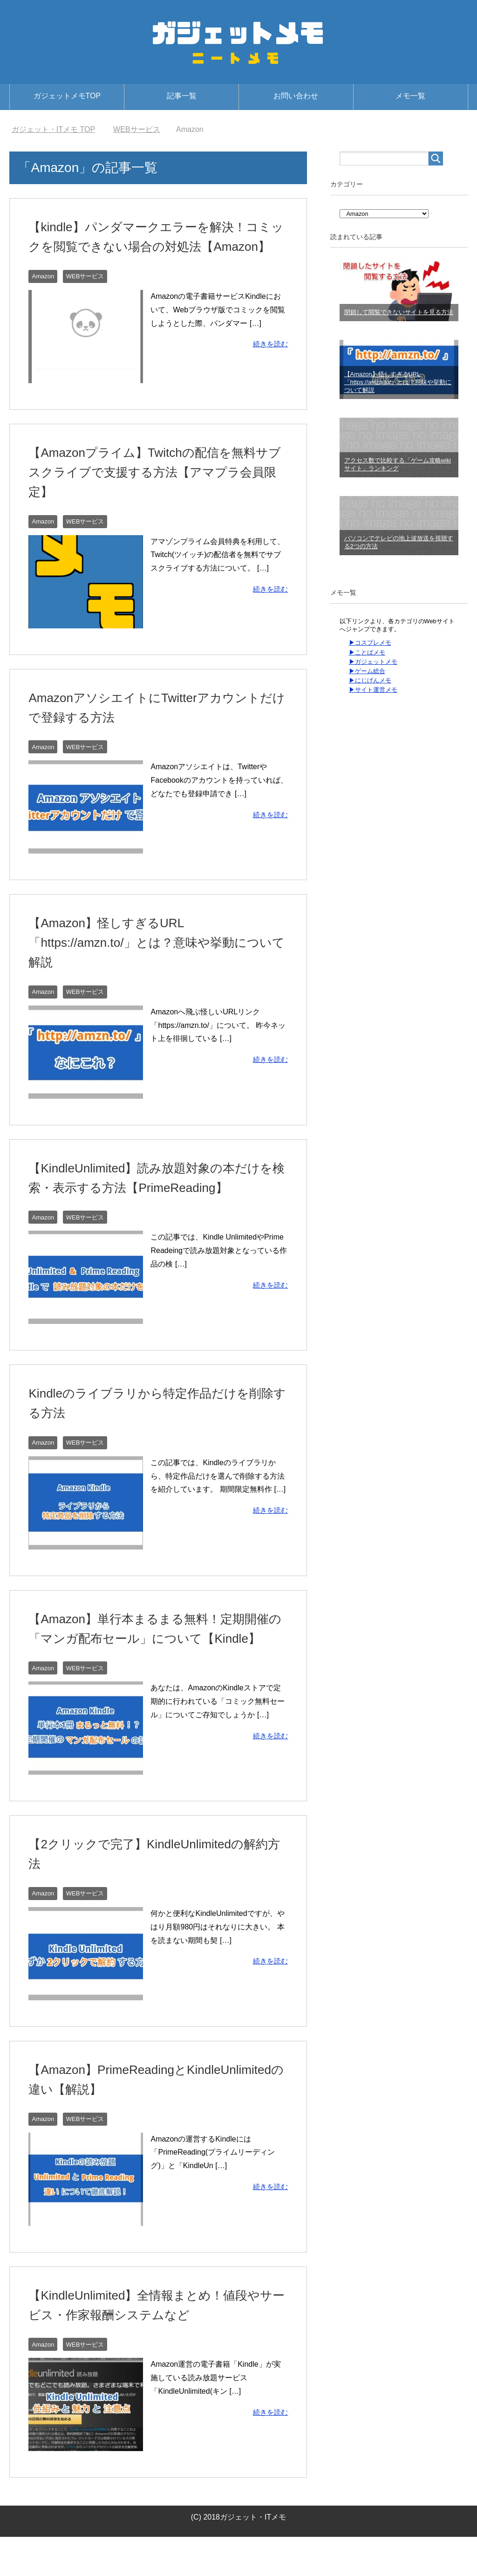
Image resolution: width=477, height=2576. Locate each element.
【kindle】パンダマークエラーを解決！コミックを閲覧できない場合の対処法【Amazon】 (151, 246)
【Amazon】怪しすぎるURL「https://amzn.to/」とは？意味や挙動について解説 (152, 962)
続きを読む (269, 363)
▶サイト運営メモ (373, 689)
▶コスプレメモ (370, 642)
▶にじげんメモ (370, 680)
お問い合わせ (295, 96)
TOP (53, 129)
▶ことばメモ (367, 652)
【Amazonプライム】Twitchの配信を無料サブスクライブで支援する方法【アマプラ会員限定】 (157, 491)
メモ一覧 (410, 96)
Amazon (43, 295)
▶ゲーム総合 (367, 671)
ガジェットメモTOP (67, 96)
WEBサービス (88, 295)
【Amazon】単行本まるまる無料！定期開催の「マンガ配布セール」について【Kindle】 (157, 1658)
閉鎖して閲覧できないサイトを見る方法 (398, 312)
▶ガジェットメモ (373, 661)
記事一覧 (182, 96)
